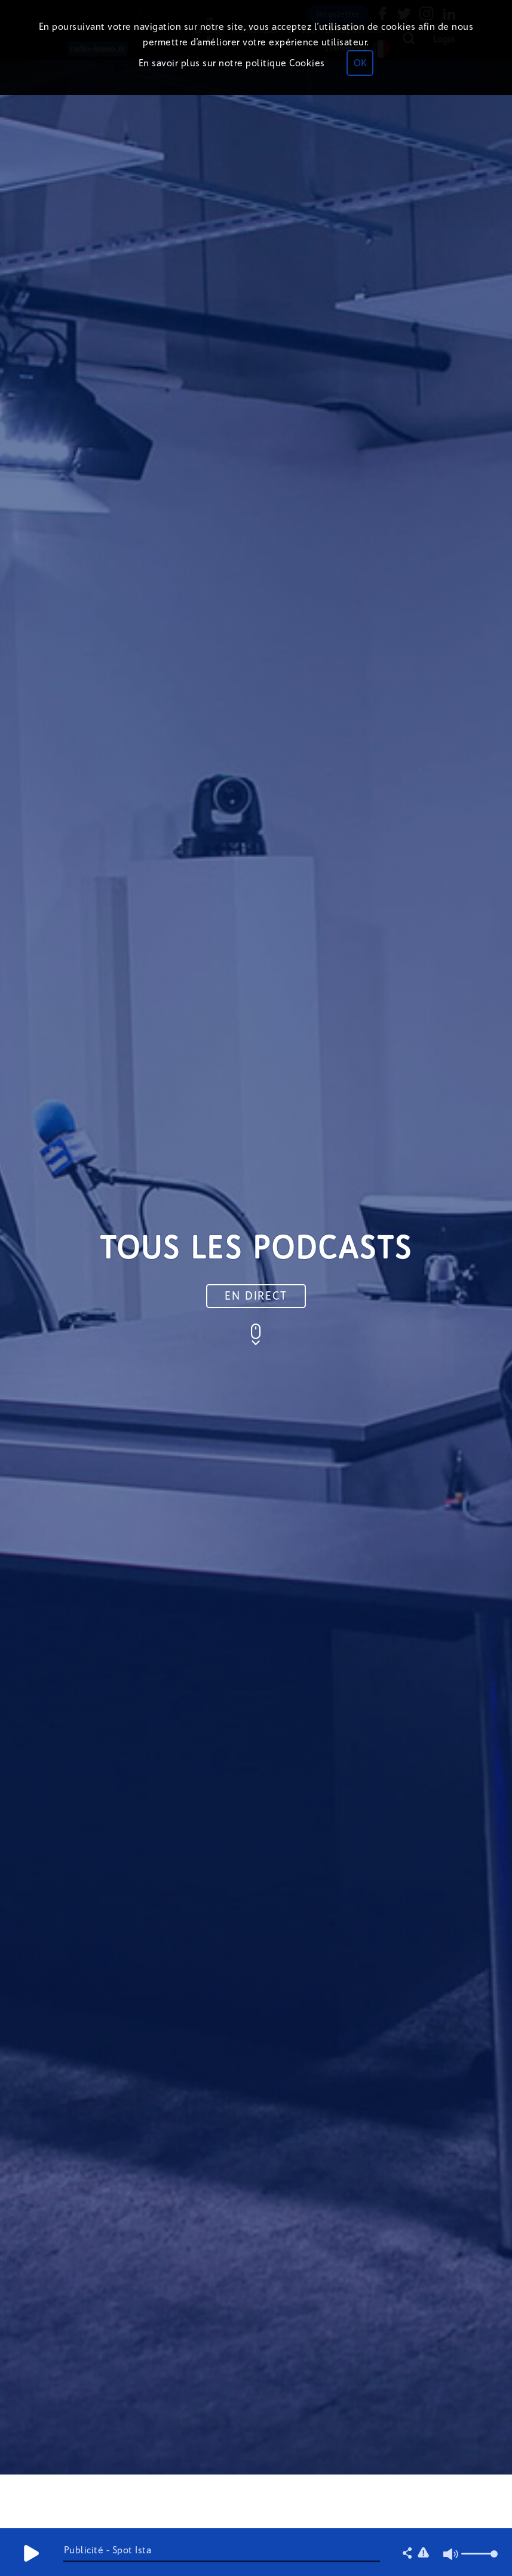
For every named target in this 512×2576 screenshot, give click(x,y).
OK (360, 63)
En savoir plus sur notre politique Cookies (232, 63)
